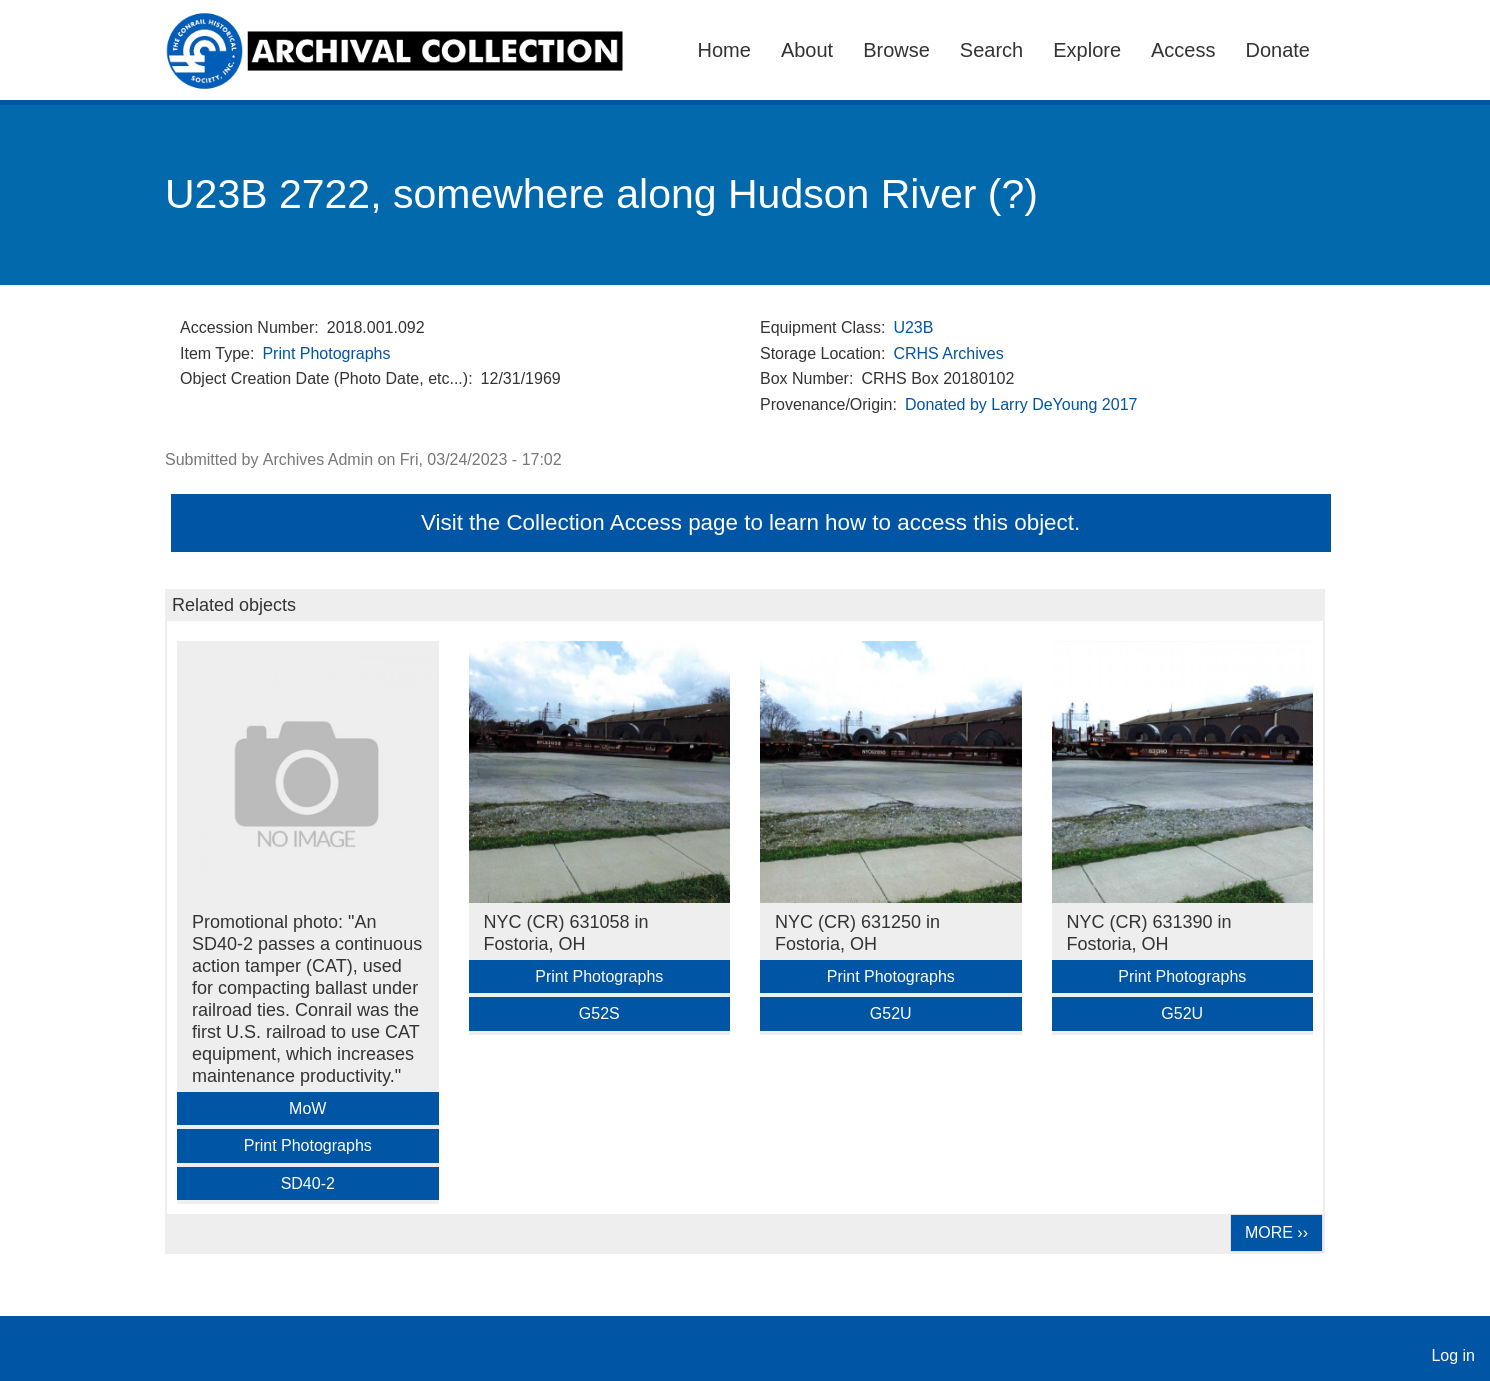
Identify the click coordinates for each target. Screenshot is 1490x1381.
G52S (599, 1013)
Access (1183, 50)
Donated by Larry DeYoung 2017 (1021, 404)
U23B (913, 327)
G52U (891, 1013)
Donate (1278, 50)
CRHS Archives (948, 353)
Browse (896, 50)
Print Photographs (326, 353)
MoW (307, 1108)
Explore (1087, 50)
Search (991, 50)
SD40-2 (308, 1183)
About (807, 50)
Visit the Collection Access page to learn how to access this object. (750, 522)
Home (724, 50)
